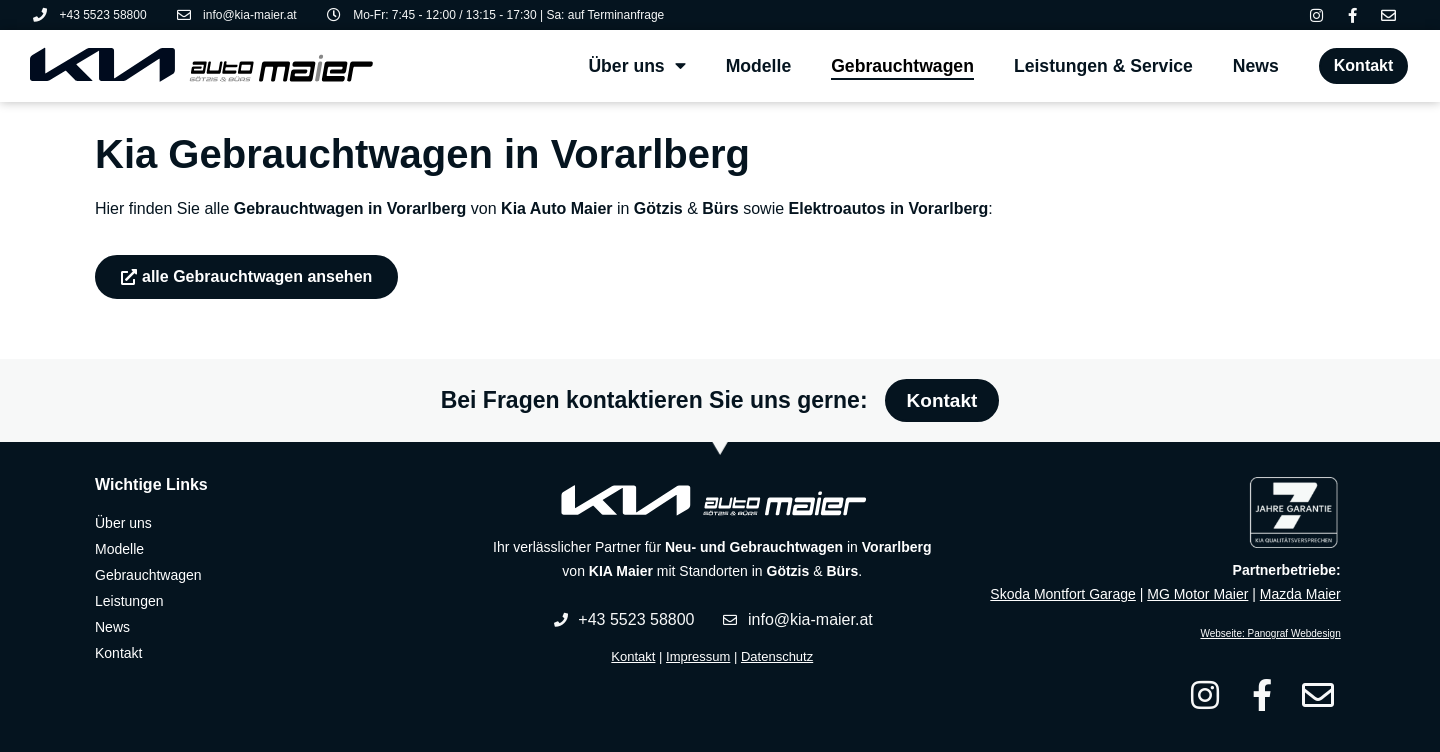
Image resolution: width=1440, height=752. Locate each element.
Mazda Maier (1300, 594)
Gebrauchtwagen (902, 66)
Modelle (759, 66)
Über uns (636, 66)
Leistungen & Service (1103, 66)
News (1256, 66)
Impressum (698, 656)
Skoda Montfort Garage (1063, 594)
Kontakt (633, 656)
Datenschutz (777, 656)
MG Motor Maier (1197, 594)
